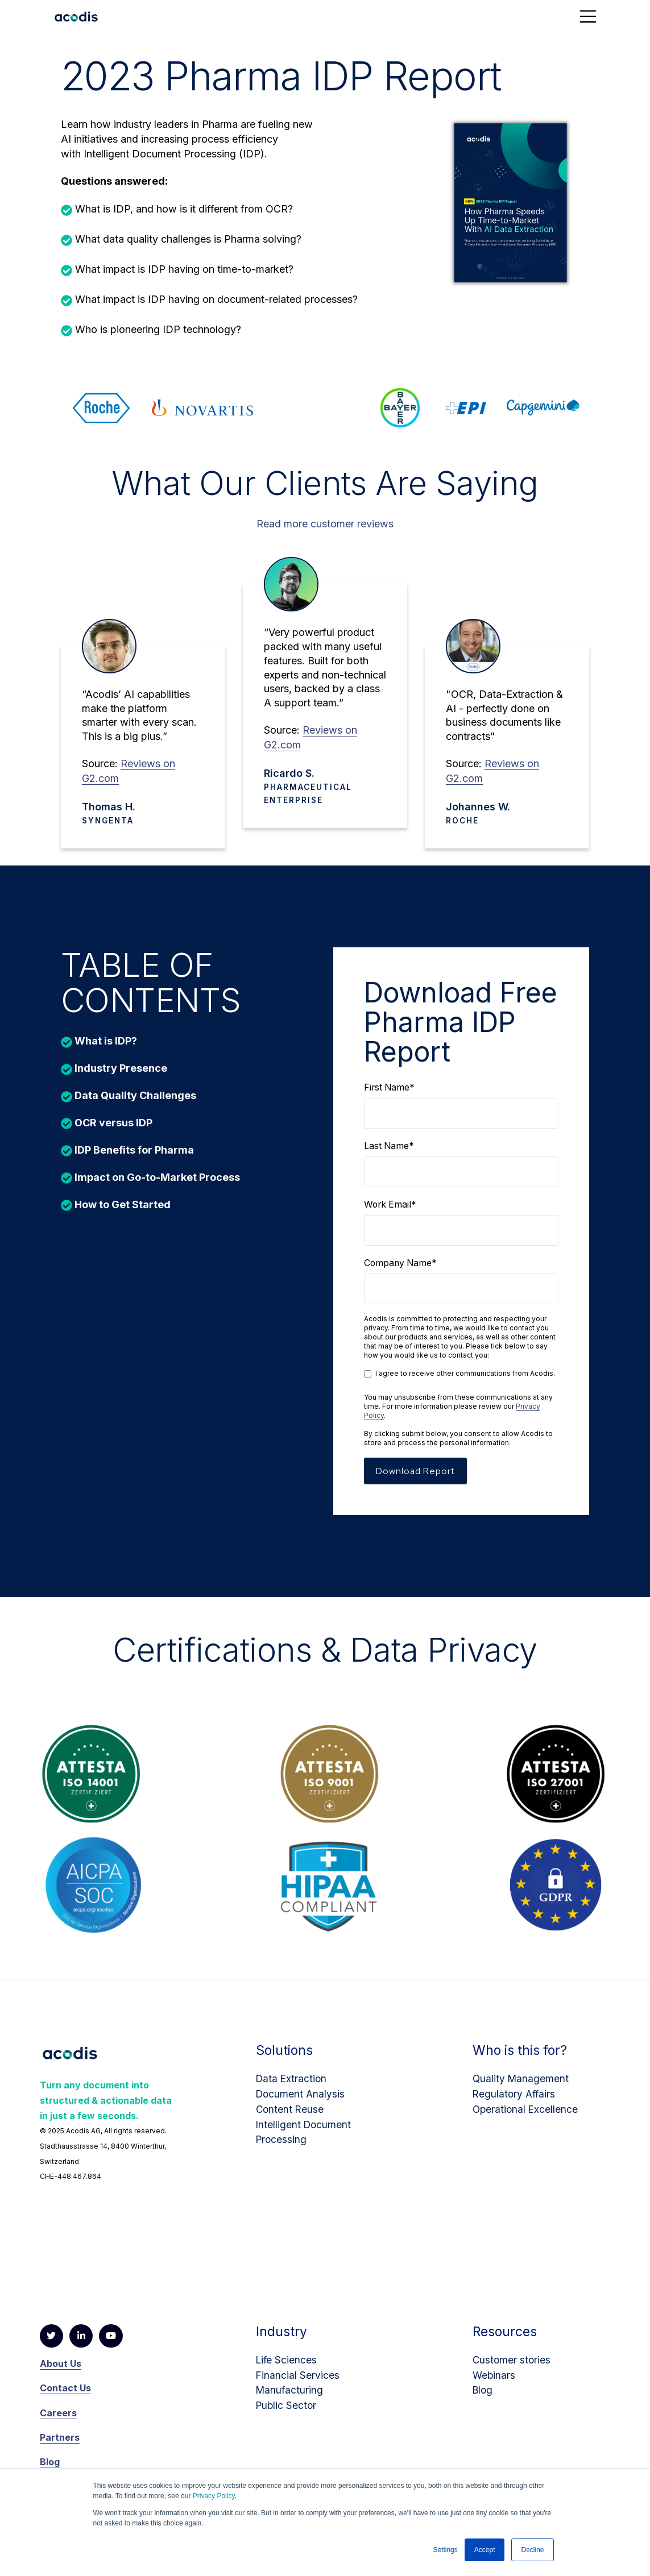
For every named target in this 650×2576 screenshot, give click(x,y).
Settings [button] (445, 2550)
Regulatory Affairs (515, 2098)
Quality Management (521, 2083)
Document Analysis (301, 2098)
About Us (60, 2371)
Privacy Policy (214, 2496)
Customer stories (512, 2367)
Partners (60, 2444)
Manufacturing (290, 2397)
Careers (58, 2420)
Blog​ (483, 2397)
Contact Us (65, 2395)
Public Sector (287, 2413)
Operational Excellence (526, 2114)
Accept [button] (484, 2550)
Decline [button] (532, 2550)
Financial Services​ (298, 2382)
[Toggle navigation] (588, 16)
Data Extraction (292, 2083)
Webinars (494, 2382)
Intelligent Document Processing (304, 2136)
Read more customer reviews (325, 519)
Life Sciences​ (287, 2367)
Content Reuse (290, 2114)
